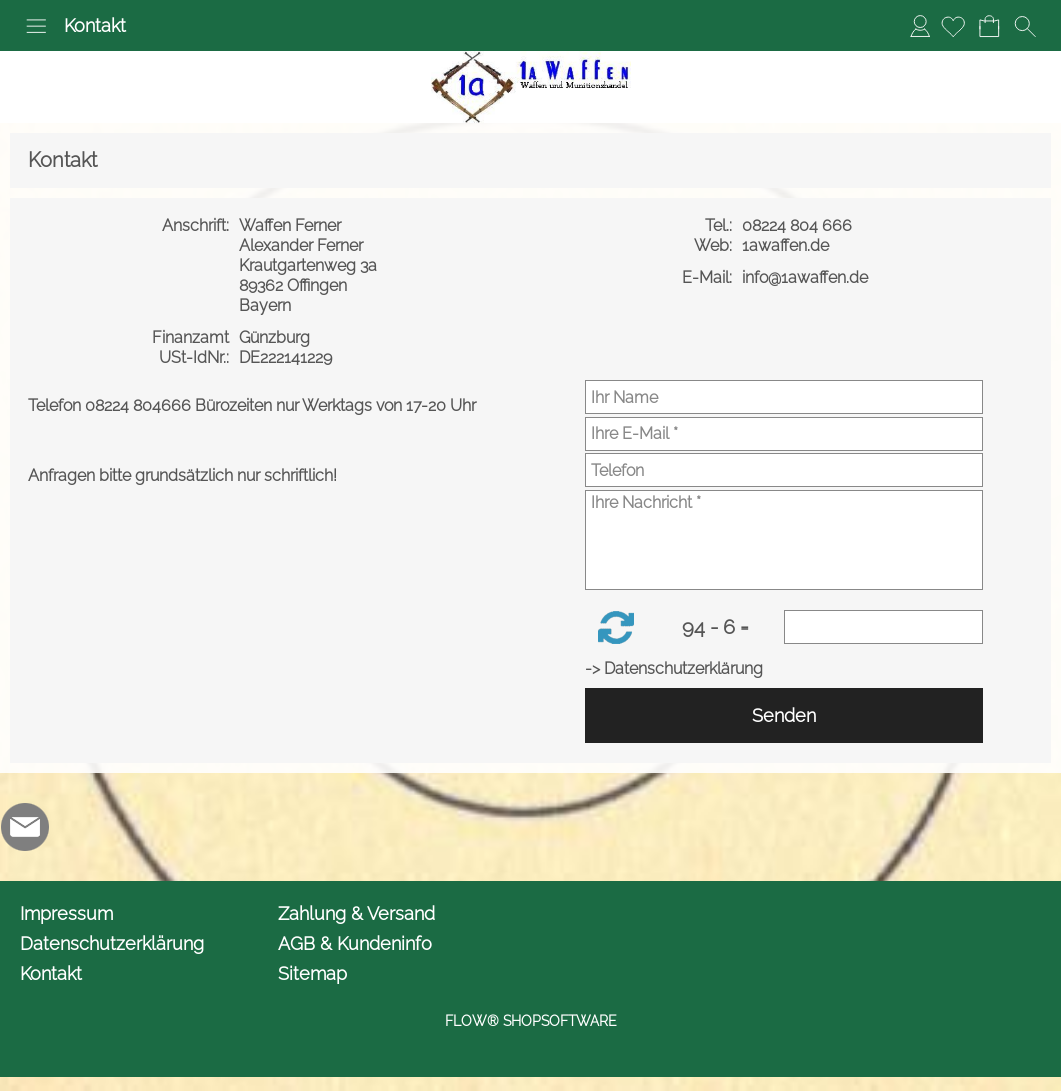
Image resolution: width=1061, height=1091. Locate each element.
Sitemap (312, 973)
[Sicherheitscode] (883, 627)
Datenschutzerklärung (112, 943)
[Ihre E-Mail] (784, 434)
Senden (784, 715)
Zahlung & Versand (356, 913)
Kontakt (95, 25)
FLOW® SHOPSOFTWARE (531, 1021)
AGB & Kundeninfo (355, 943)
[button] (36, 26)
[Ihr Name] (784, 397)
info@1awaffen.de (807, 277)
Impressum (66, 913)
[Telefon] (784, 470)
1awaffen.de (787, 245)
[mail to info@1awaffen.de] (25, 827)
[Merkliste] (953, 26)
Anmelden (920, 25)
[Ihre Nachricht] (784, 540)
